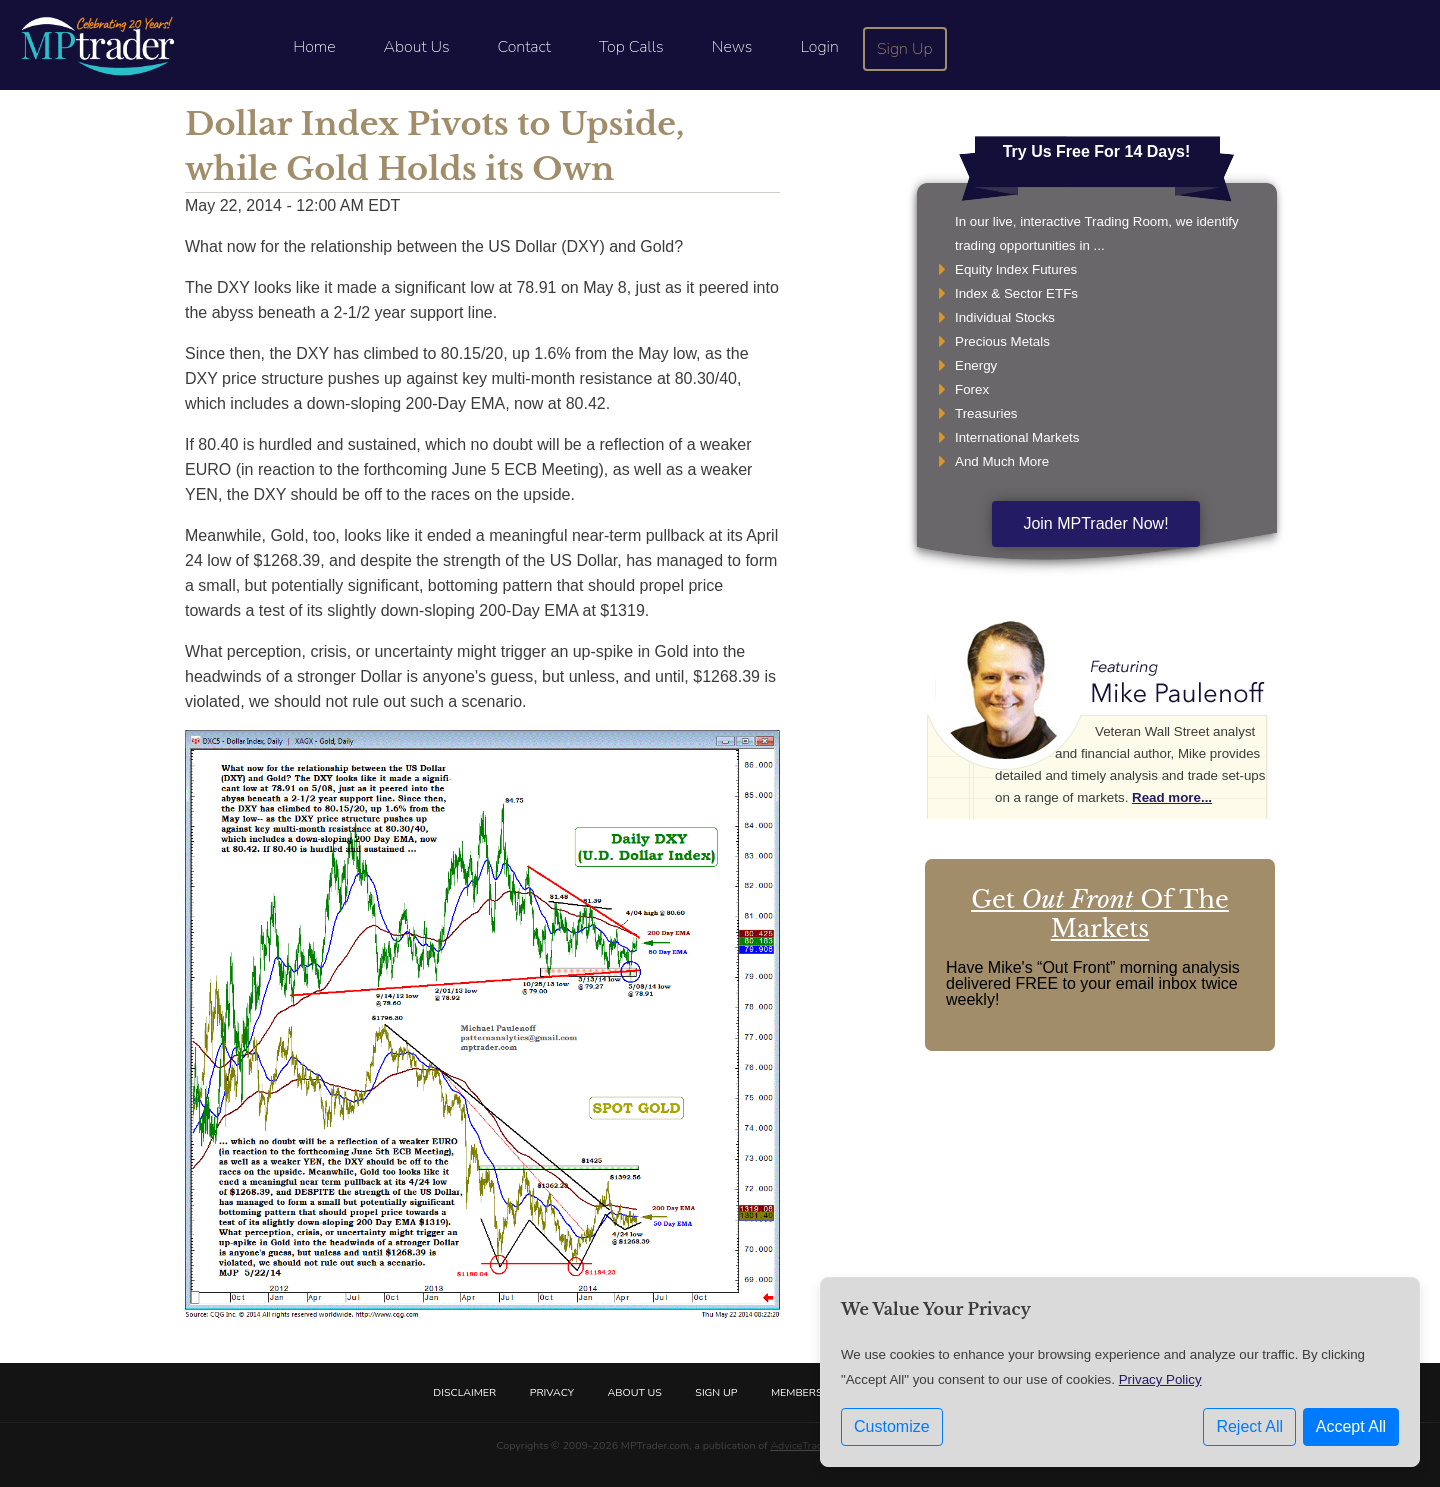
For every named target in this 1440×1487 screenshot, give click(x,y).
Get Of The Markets (1100, 914)
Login (819, 47)
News (732, 47)
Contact (524, 47)
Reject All (1249, 1426)
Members (797, 1392)
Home (314, 47)
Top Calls (631, 47)
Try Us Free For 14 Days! (1097, 151)
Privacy (552, 1392)
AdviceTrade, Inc (808, 1445)
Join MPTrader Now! (1095, 523)
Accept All (1351, 1426)
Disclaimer (464, 1392)
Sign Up (905, 49)
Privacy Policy (1160, 1379)
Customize (892, 1426)
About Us (417, 47)
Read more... (1172, 797)
